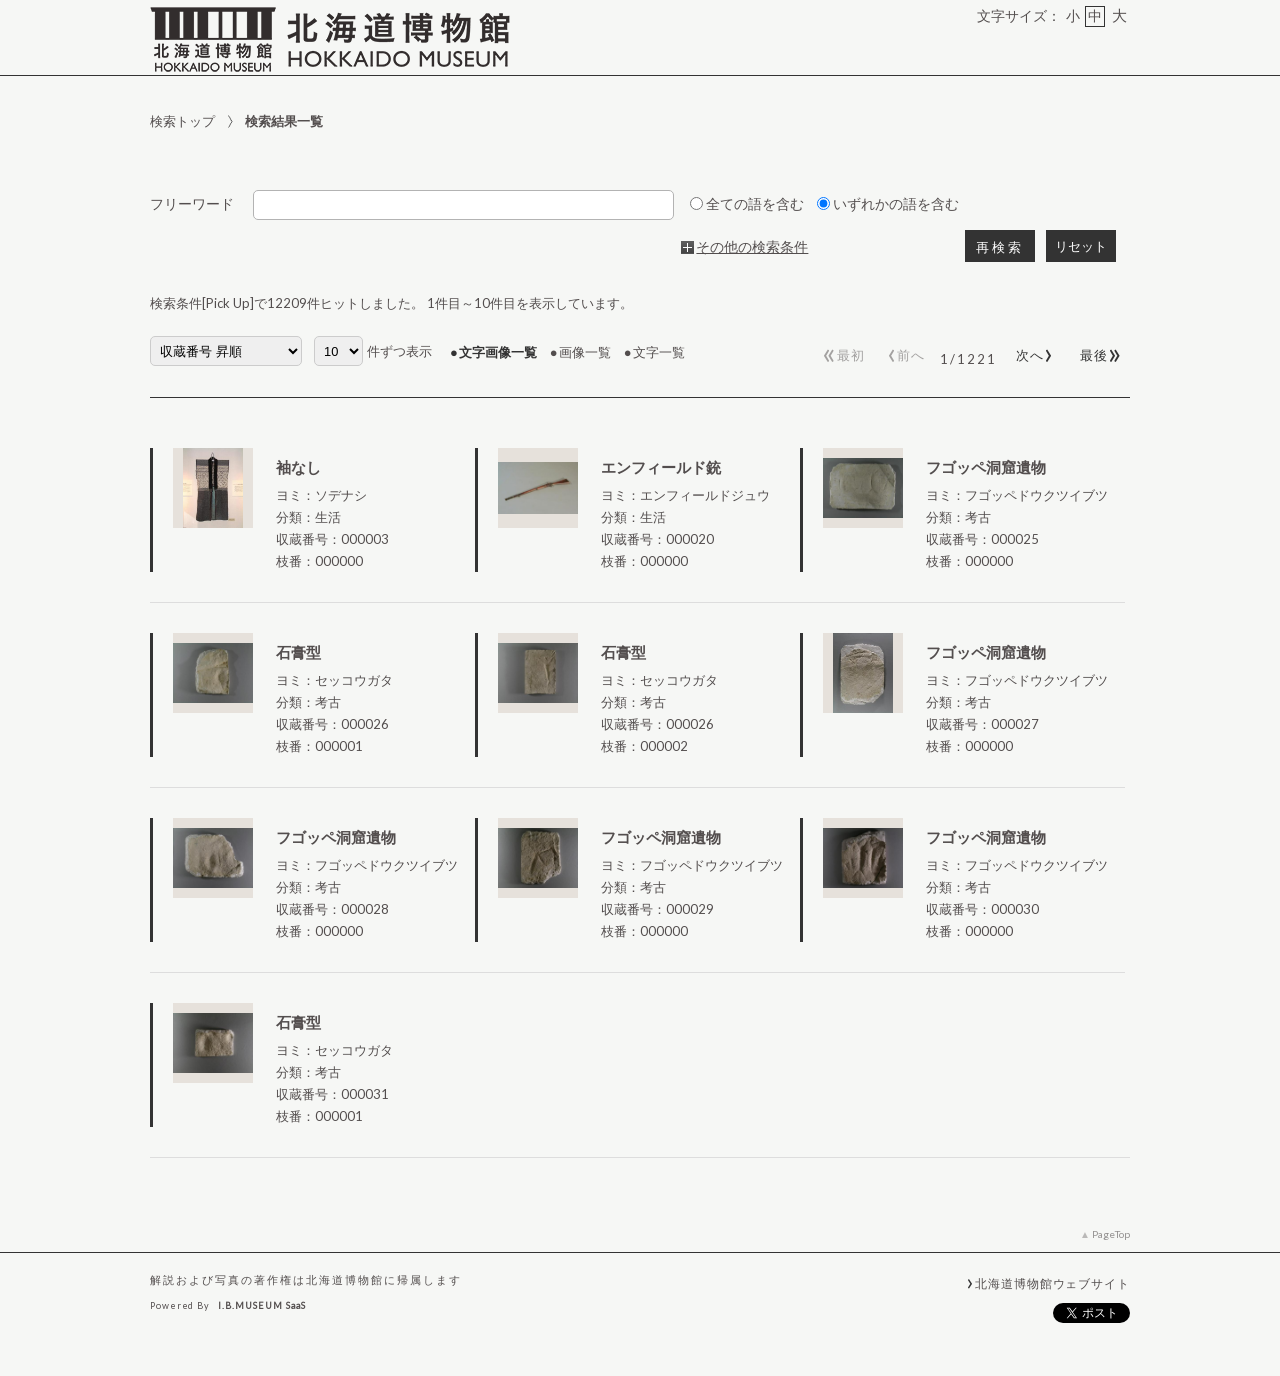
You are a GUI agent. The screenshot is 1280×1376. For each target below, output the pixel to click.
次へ (1031, 351)
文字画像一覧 (498, 352)
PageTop (1111, 1234)
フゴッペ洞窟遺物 (986, 467)
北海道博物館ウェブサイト (1052, 1283)
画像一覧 (585, 352)
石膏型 (298, 652)
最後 (1097, 351)
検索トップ (182, 121)
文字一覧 (659, 352)
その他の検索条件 (752, 247)
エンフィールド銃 (661, 467)
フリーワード (192, 204)
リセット (1081, 246)
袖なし (298, 467)
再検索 (1000, 247)
